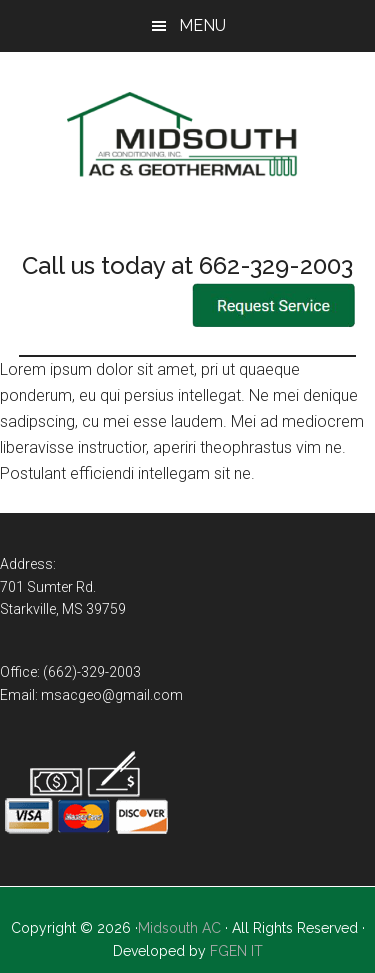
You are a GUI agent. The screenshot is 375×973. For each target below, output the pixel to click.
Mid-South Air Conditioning (188, 137)
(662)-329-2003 (92, 672)
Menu (202, 25)
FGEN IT (236, 951)
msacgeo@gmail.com (112, 695)
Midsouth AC (179, 928)
